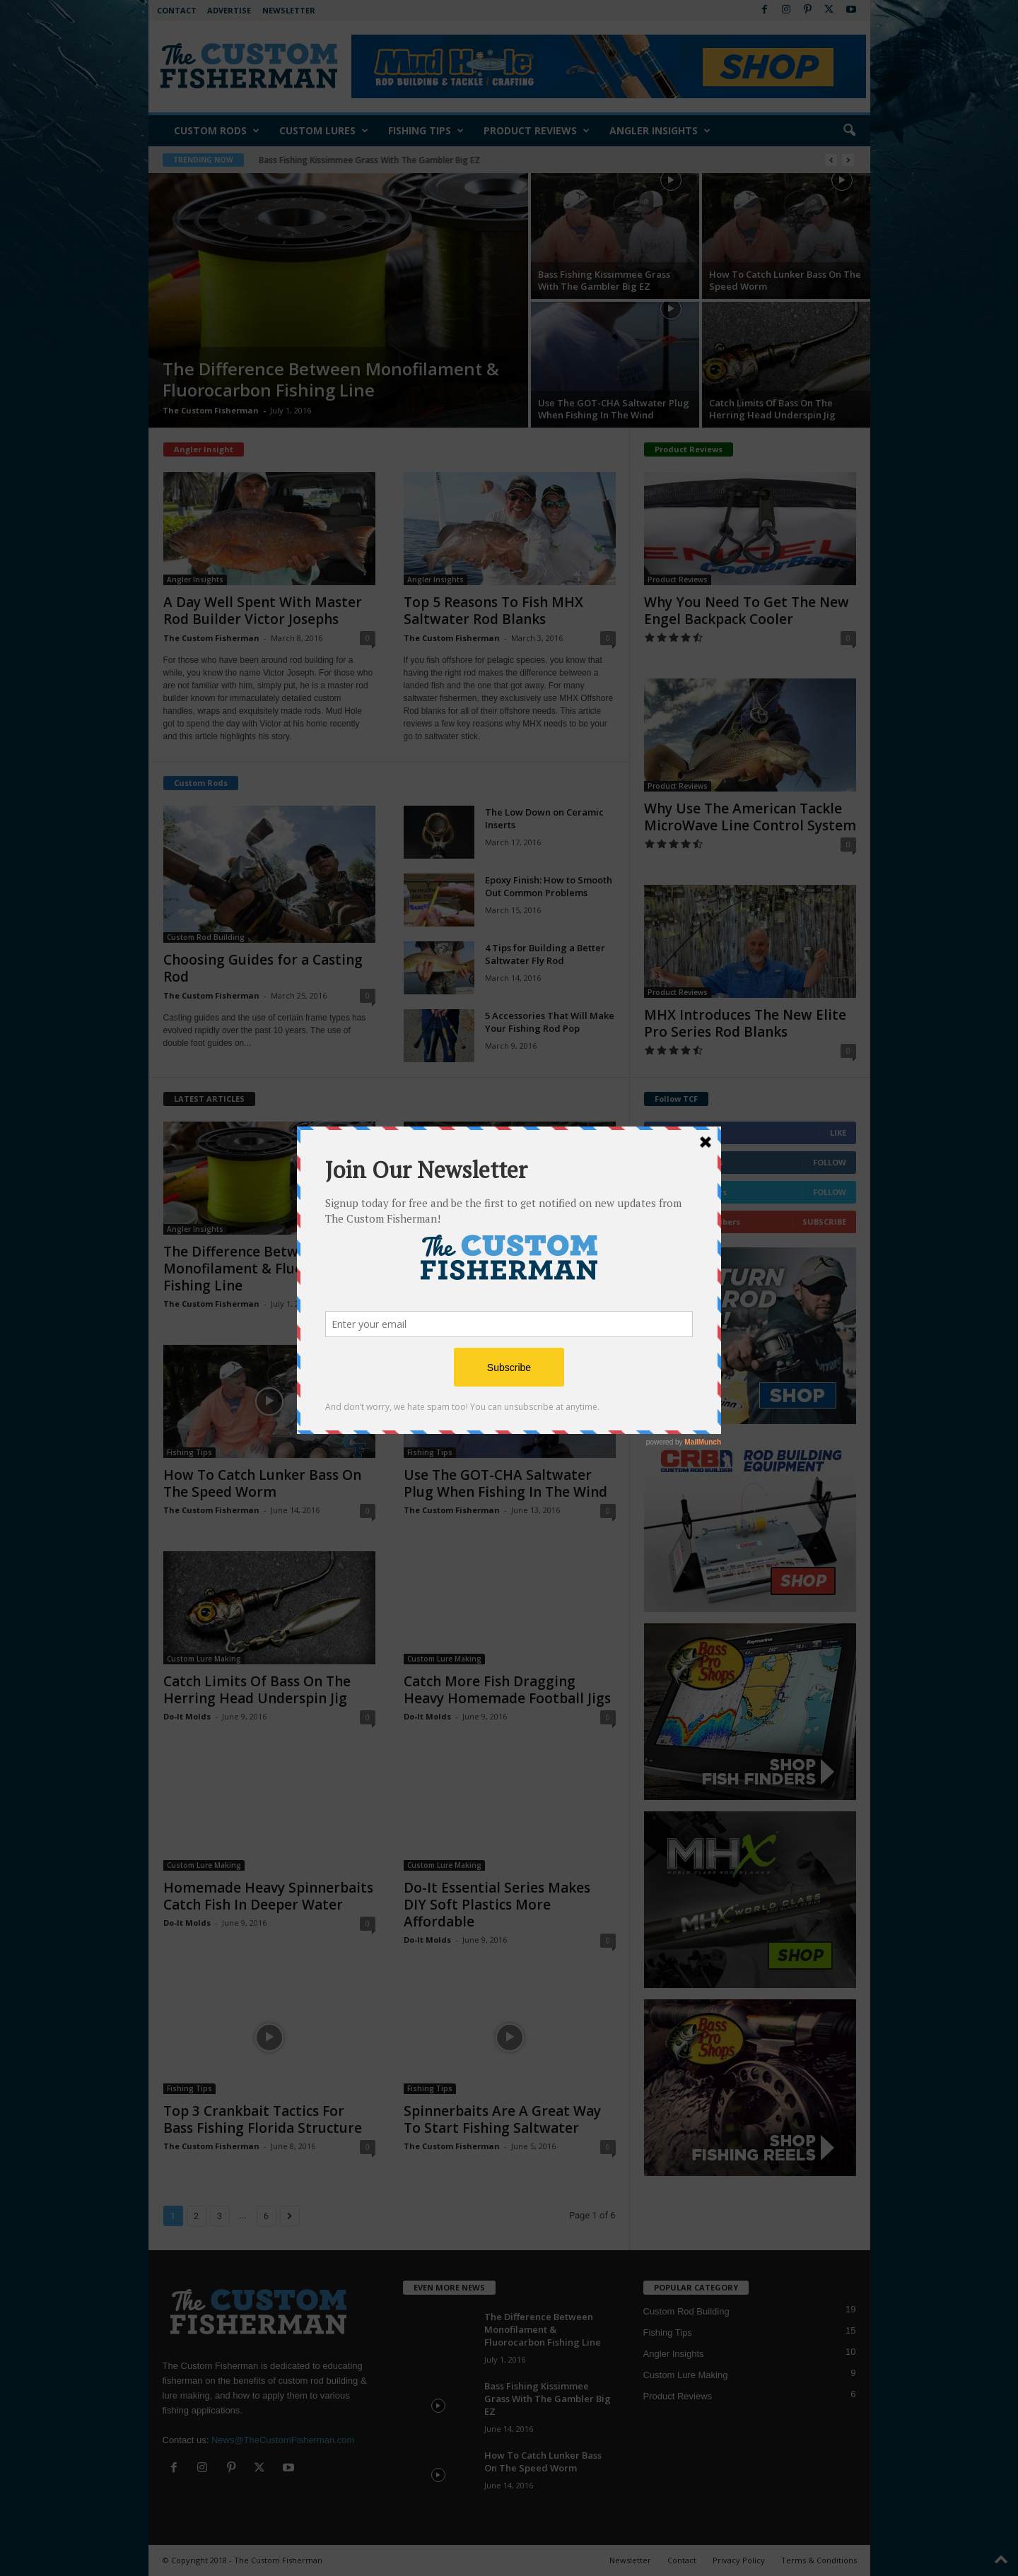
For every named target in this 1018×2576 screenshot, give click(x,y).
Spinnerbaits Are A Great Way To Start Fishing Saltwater (502, 2119)
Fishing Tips (426, 130)
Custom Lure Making (204, 1659)
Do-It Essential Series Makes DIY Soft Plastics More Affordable (497, 1904)
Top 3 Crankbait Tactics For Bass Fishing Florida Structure (262, 2119)
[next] (848, 160)
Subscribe (824, 1221)
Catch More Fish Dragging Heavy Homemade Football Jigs (507, 1689)
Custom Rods (216, 130)
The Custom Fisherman (211, 410)
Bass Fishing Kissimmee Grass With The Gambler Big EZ (604, 280)
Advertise (229, 10)
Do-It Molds (187, 1716)
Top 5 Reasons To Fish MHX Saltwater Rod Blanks (493, 610)
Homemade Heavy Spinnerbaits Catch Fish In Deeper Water (268, 1896)
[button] (849, 130)
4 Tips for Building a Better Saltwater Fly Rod (545, 954)
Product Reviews (537, 130)
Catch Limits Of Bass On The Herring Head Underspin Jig (772, 408)
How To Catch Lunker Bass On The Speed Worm (785, 280)
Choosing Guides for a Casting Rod (263, 968)
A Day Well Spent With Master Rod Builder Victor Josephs (262, 610)
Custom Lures (323, 130)
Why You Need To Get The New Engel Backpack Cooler (746, 610)
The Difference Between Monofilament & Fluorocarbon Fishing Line (394, 160)
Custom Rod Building (206, 937)
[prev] (831, 160)
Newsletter (288, 10)
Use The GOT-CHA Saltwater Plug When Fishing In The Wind (613, 408)
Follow (829, 1162)
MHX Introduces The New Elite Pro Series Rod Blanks (745, 1023)
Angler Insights (659, 130)
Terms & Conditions (819, 2560)
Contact (177, 10)
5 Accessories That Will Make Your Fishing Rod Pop (549, 1022)
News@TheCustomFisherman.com (282, 2440)
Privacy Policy (739, 2560)
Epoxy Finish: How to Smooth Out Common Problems (548, 886)
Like (838, 1132)
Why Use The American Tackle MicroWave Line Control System (750, 817)
